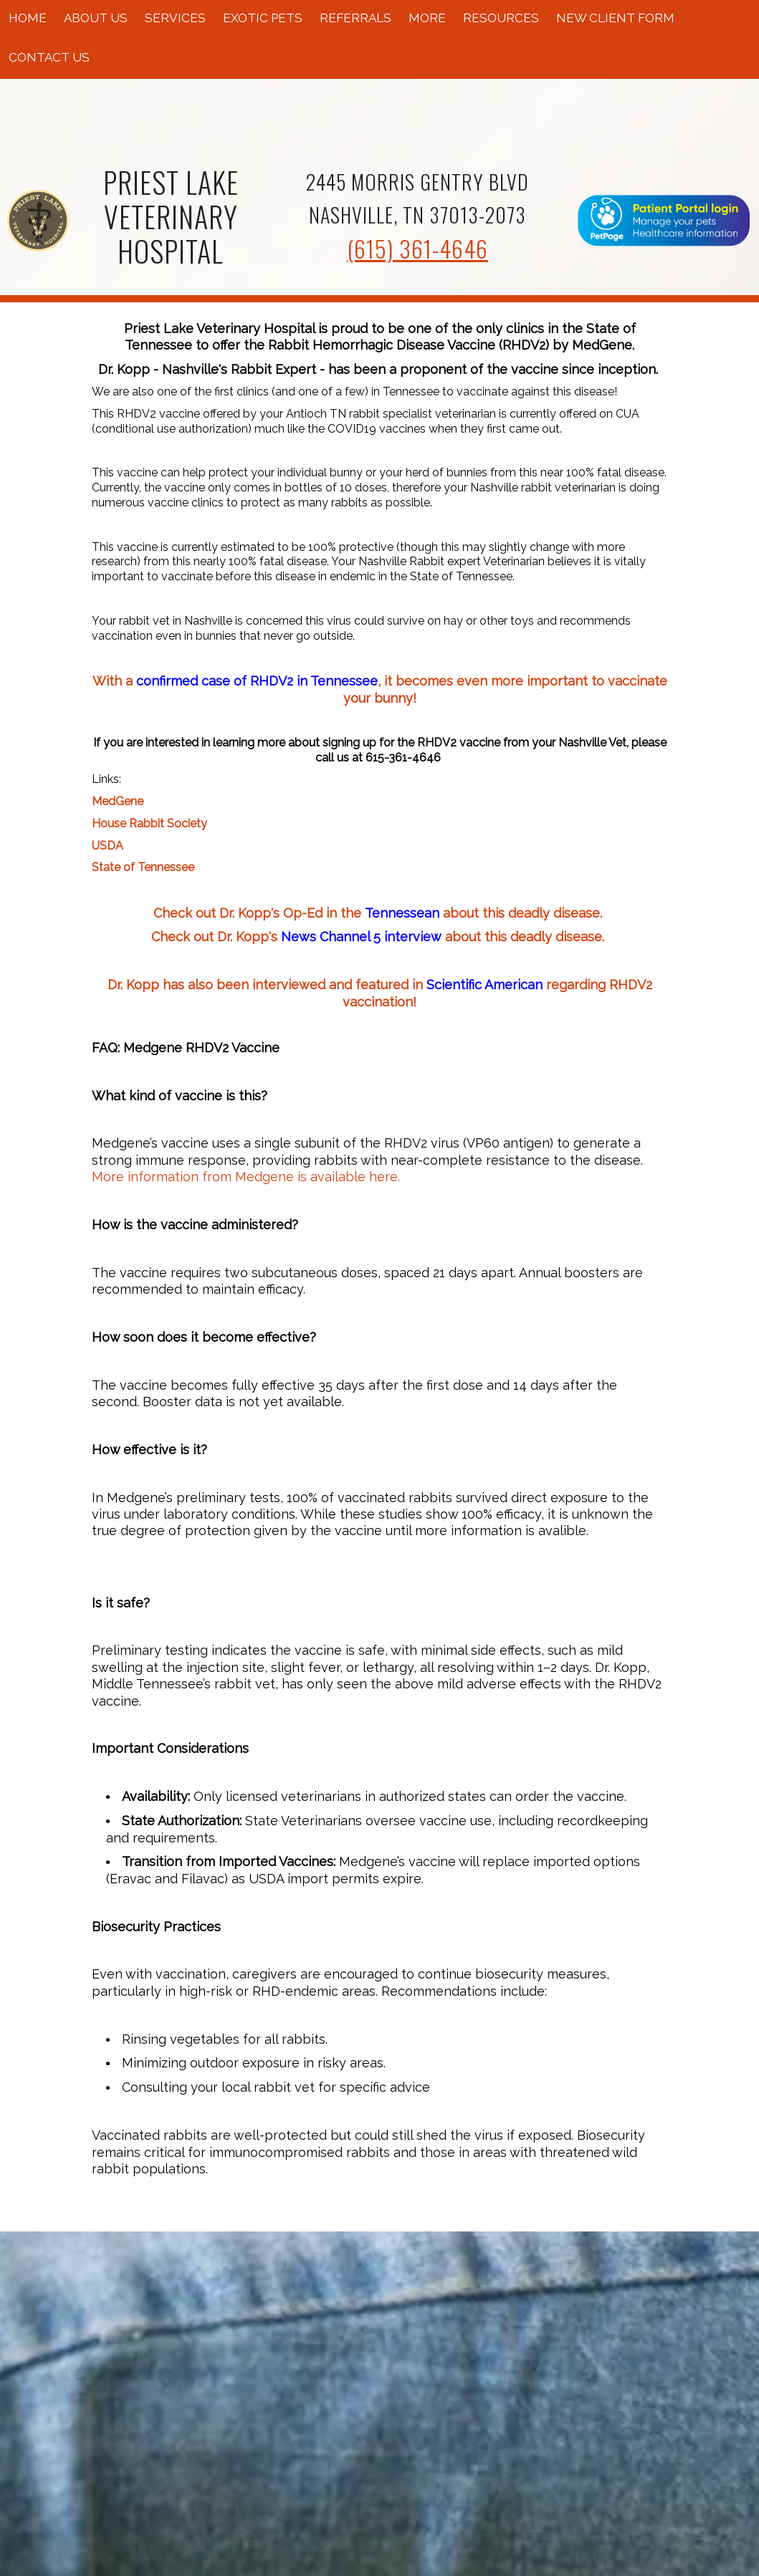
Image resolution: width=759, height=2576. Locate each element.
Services (175, 18)
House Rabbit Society (149, 823)
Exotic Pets (262, 18)
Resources (501, 18)
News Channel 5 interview (361, 936)
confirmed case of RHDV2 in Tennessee (257, 680)
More (427, 18)
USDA (107, 845)
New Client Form (615, 18)
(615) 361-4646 (417, 248)
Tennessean (402, 913)
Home (28, 18)
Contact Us (49, 57)
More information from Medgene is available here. (246, 1176)
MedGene (117, 801)
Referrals (355, 18)
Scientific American (484, 984)
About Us (96, 18)
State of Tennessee (143, 867)
